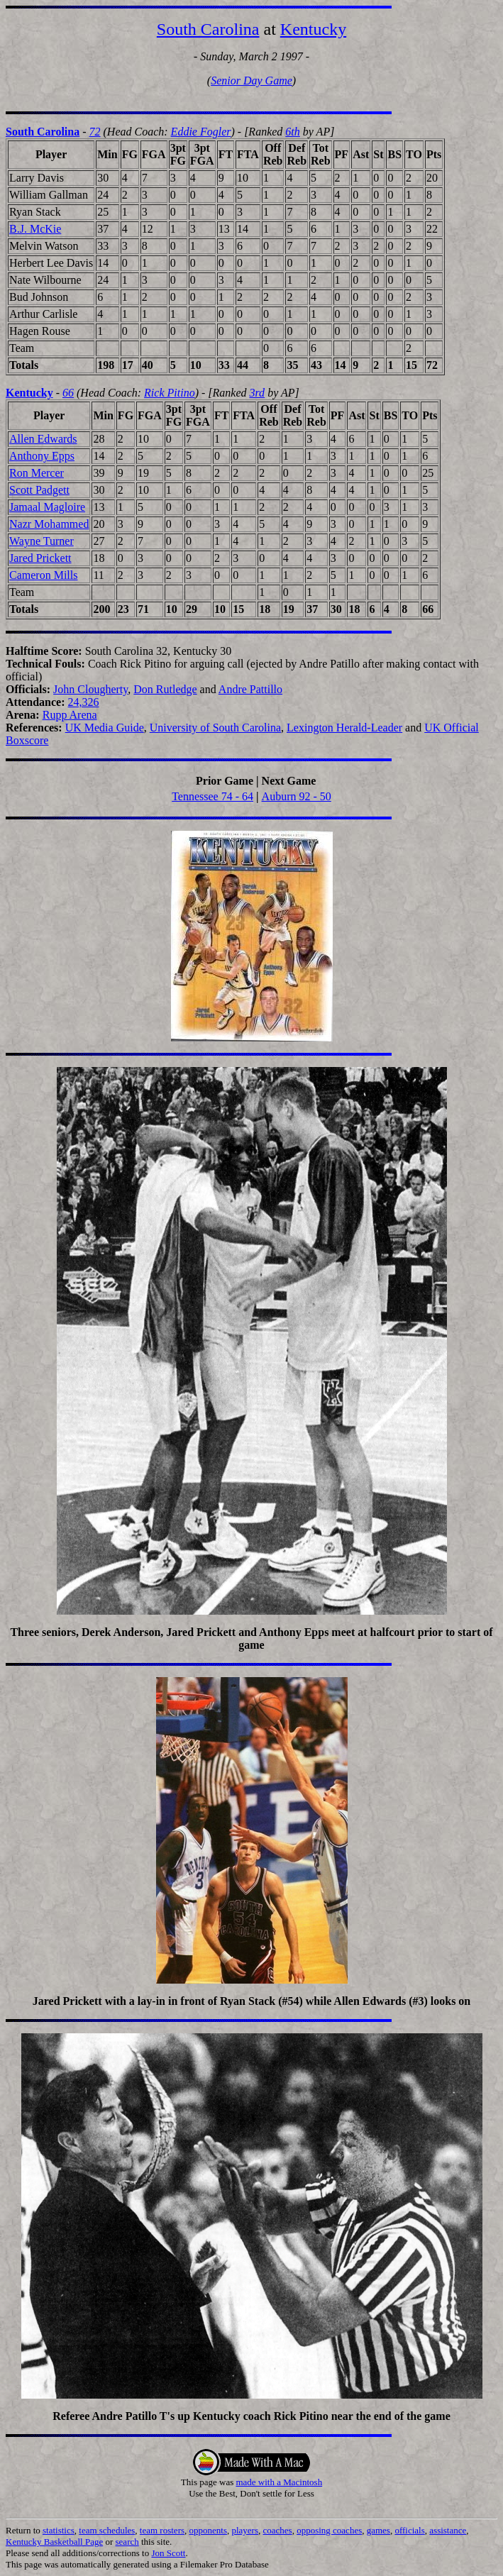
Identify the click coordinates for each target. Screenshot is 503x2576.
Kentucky (313, 29)
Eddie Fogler (201, 132)
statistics (58, 2530)
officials (409, 2530)
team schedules (107, 2530)
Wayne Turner (41, 541)
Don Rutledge (165, 689)
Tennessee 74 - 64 (212, 796)
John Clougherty (90, 689)
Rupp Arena (70, 715)
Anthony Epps (41, 456)
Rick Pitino (169, 393)
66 (68, 393)
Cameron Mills (43, 575)
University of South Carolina (215, 728)
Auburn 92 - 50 (296, 796)
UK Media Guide (104, 728)
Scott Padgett (39, 490)
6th (292, 132)
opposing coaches (329, 2530)
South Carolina (208, 29)
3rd (257, 393)
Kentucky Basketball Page (54, 2541)
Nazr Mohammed (49, 524)
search (127, 2541)
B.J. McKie (35, 229)
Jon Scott (168, 2553)
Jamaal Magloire (47, 507)
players (244, 2530)
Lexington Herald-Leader (344, 728)
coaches (277, 2530)
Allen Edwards (43, 439)
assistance (447, 2530)
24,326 (83, 702)
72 (95, 132)
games (378, 2530)
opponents (208, 2530)
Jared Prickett (40, 558)
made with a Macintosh (279, 2482)
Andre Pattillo (250, 689)
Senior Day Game (251, 80)
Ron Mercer (36, 473)
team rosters (162, 2530)
